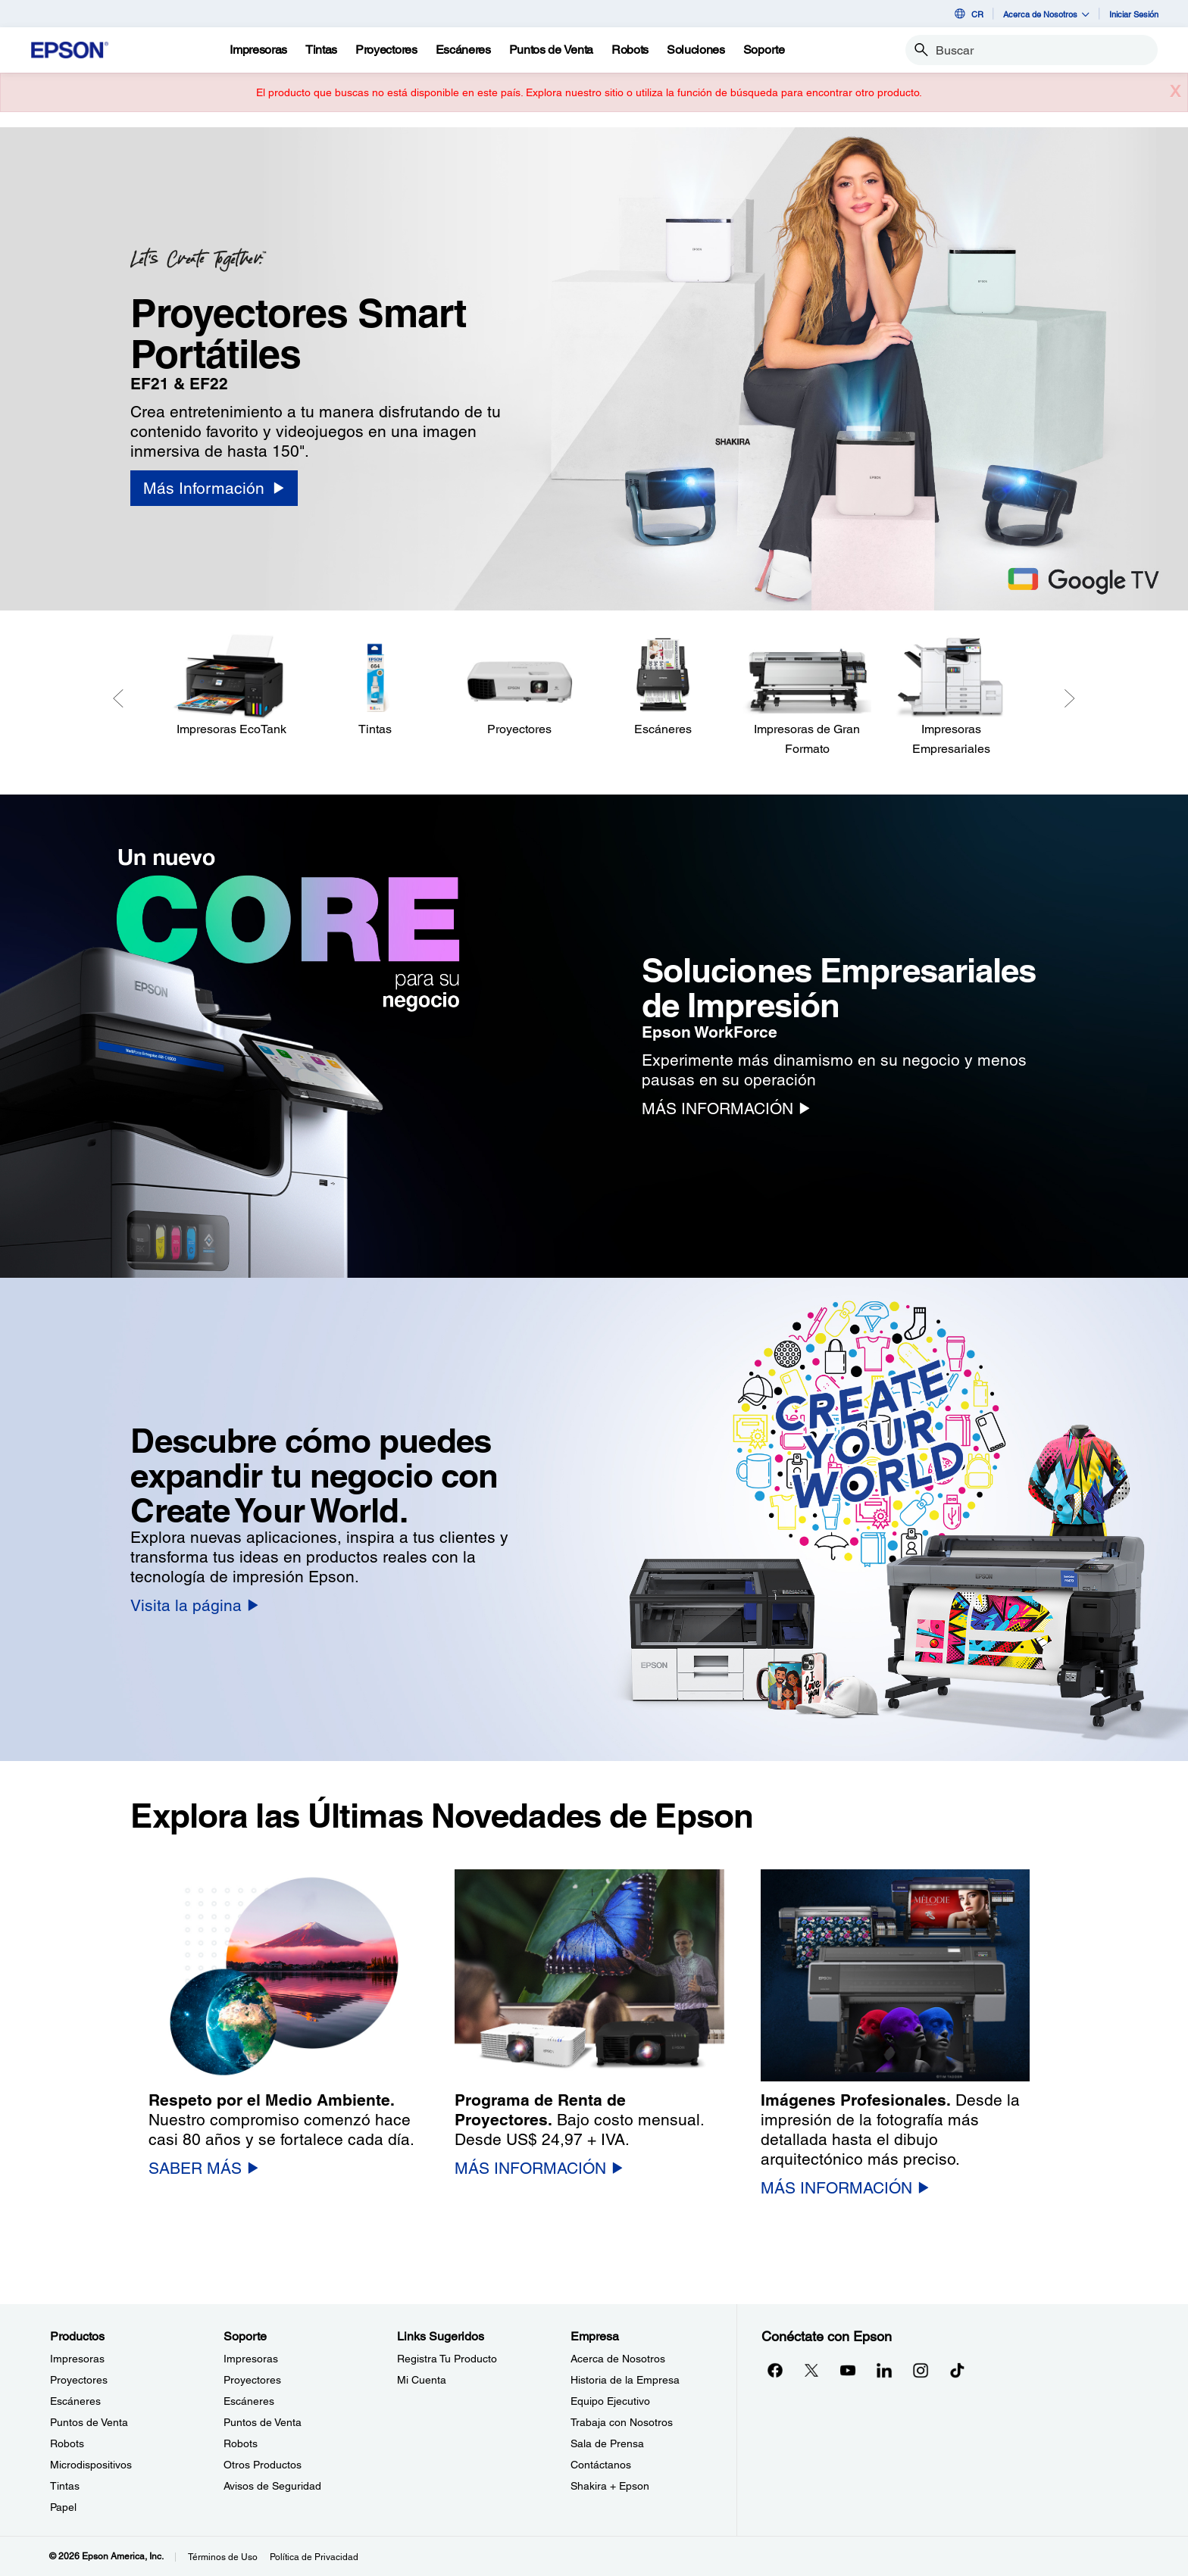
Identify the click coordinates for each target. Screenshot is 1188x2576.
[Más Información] (213, 488)
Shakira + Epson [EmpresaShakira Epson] (610, 2486)
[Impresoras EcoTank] (231, 685)
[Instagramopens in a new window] (920, 2370)
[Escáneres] (663, 685)
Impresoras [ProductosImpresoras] (77, 2359)
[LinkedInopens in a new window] (884, 2370)
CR (967, 13)
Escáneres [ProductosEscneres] (75, 2401)
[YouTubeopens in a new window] (847, 2370)
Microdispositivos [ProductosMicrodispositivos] (91, 2465)
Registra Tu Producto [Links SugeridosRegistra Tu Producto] (447, 2359)
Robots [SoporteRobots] (241, 2443)
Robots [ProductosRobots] (67, 2443)
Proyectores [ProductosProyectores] (79, 2380)
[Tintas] (321, 50)
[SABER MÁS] (203, 2168)
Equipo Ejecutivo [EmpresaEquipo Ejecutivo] (610, 2401)
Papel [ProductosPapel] (63, 2507)
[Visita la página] (194, 1605)
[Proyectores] (519, 685)
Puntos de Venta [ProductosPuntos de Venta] (89, 2422)
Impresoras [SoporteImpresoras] (251, 2359)
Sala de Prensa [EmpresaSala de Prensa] (607, 2443)
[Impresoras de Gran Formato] (806, 695)
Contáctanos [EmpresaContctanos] (601, 2465)
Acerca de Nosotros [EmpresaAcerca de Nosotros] (618, 2359)
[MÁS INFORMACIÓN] (726, 1108)
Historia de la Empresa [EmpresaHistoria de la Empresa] (625, 2380)
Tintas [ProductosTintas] (65, 2486)
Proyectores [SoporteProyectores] (252, 2380)
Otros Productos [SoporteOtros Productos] (263, 2465)
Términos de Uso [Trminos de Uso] (223, 2557)
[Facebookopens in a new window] (775, 2370)
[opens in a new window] (957, 2370)
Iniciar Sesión (1133, 14)
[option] (594, 368)
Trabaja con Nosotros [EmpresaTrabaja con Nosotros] (622, 2422)
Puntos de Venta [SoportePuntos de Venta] (263, 2422)
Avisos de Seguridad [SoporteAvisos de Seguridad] (272, 2486)
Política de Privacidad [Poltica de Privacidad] (314, 2557)
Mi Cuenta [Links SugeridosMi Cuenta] (421, 2380)
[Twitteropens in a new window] (811, 2370)
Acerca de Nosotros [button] (1046, 14)
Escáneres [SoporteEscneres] (249, 2401)
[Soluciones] (696, 50)
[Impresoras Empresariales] (950, 695)
